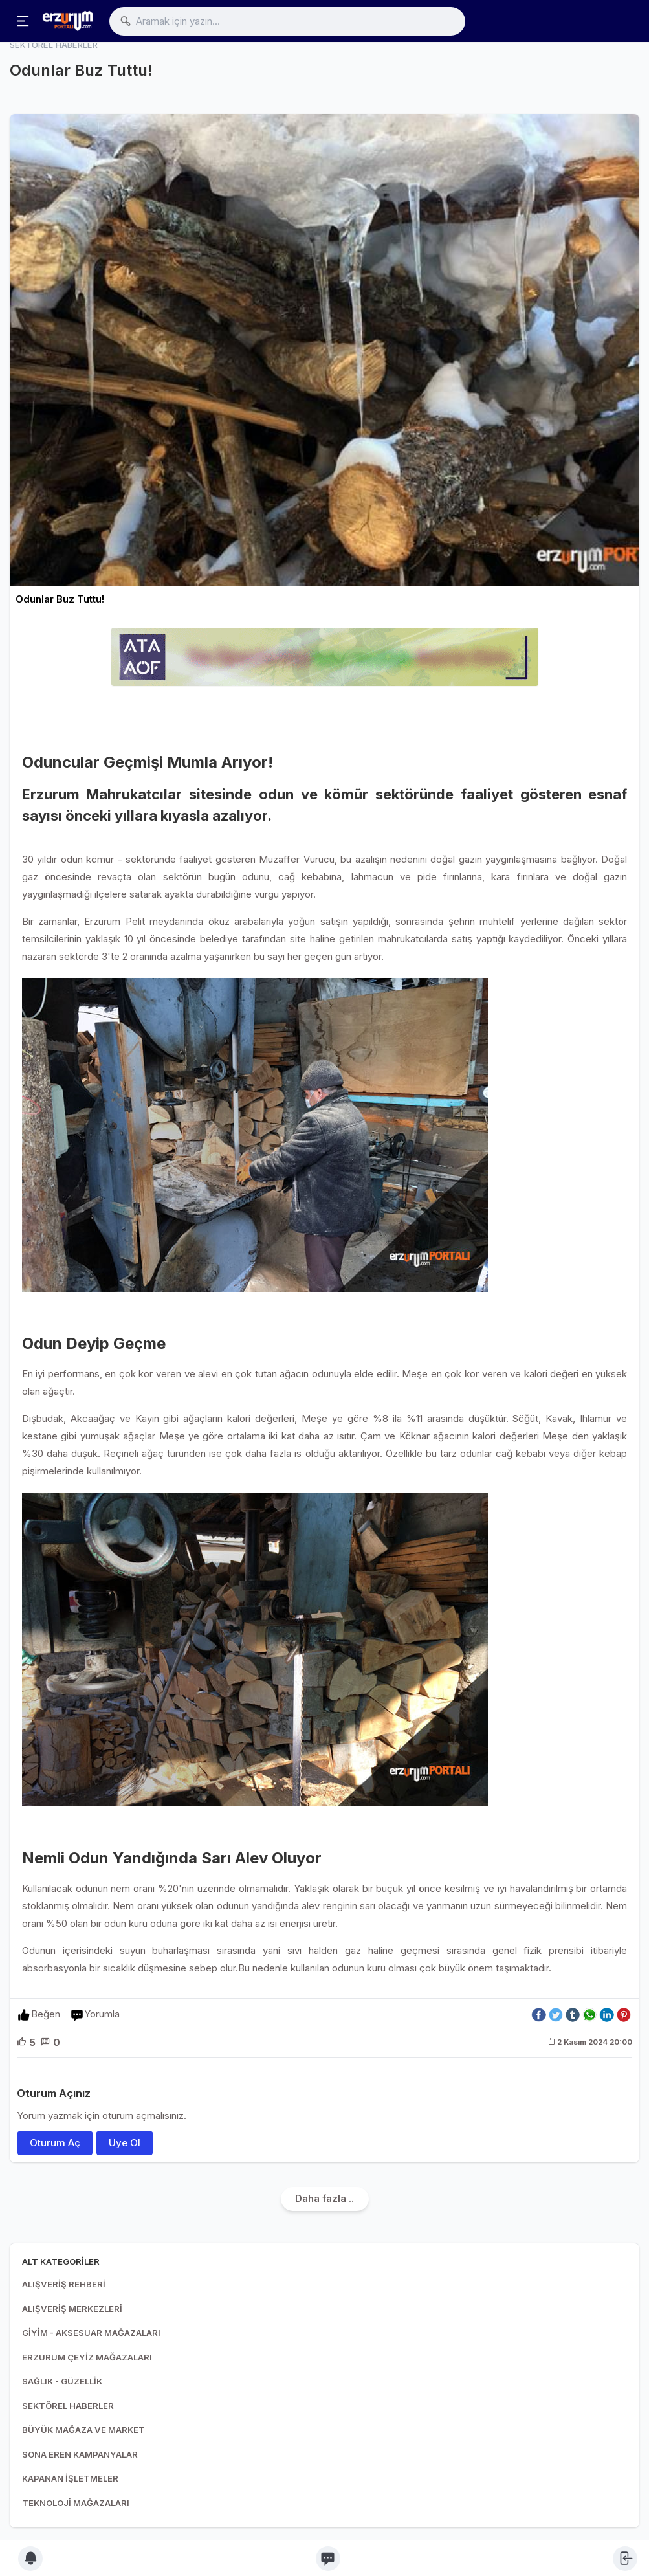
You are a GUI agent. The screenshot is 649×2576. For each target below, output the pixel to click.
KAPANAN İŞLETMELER (70, 2478)
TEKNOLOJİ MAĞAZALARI (75, 2503)
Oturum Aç (55, 2143)
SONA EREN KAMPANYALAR (80, 2454)
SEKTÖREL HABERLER (68, 2406)
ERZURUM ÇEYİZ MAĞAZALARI (87, 2357)
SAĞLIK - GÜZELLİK (62, 2381)
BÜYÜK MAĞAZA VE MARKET (83, 2430)
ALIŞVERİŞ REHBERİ (63, 2284)
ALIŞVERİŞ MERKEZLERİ (72, 2309)
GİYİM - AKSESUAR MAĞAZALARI (91, 2332)
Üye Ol (124, 2143)
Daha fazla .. (324, 2198)
